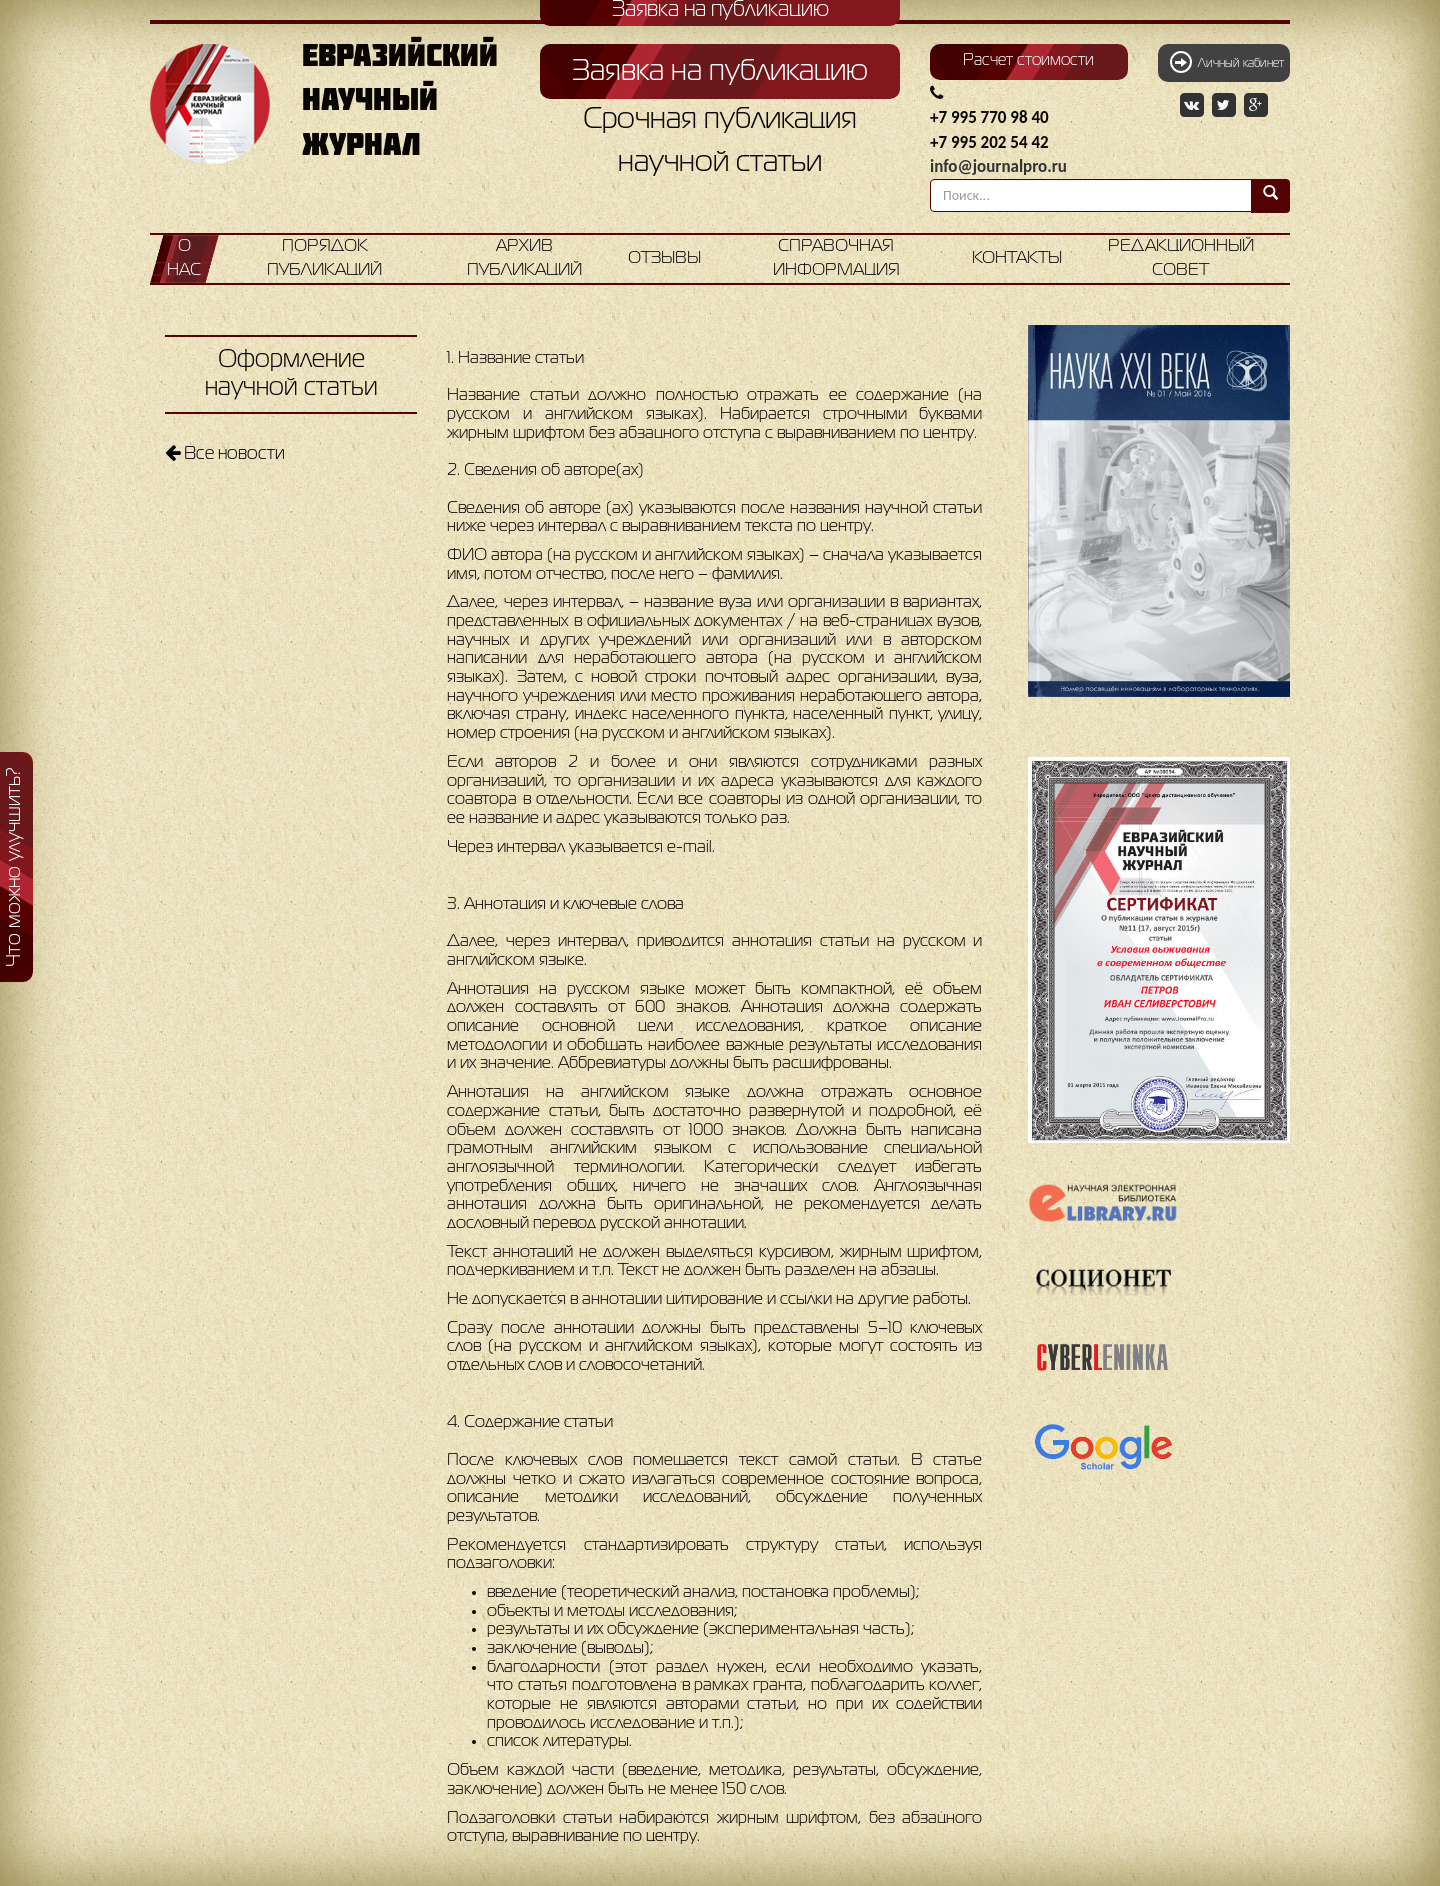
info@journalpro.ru (998, 166)
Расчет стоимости (1028, 61)
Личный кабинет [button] (1227, 62)
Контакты (1017, 258)
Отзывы (664, 258)
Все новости (225, 453)
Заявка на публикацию (720, 72)
